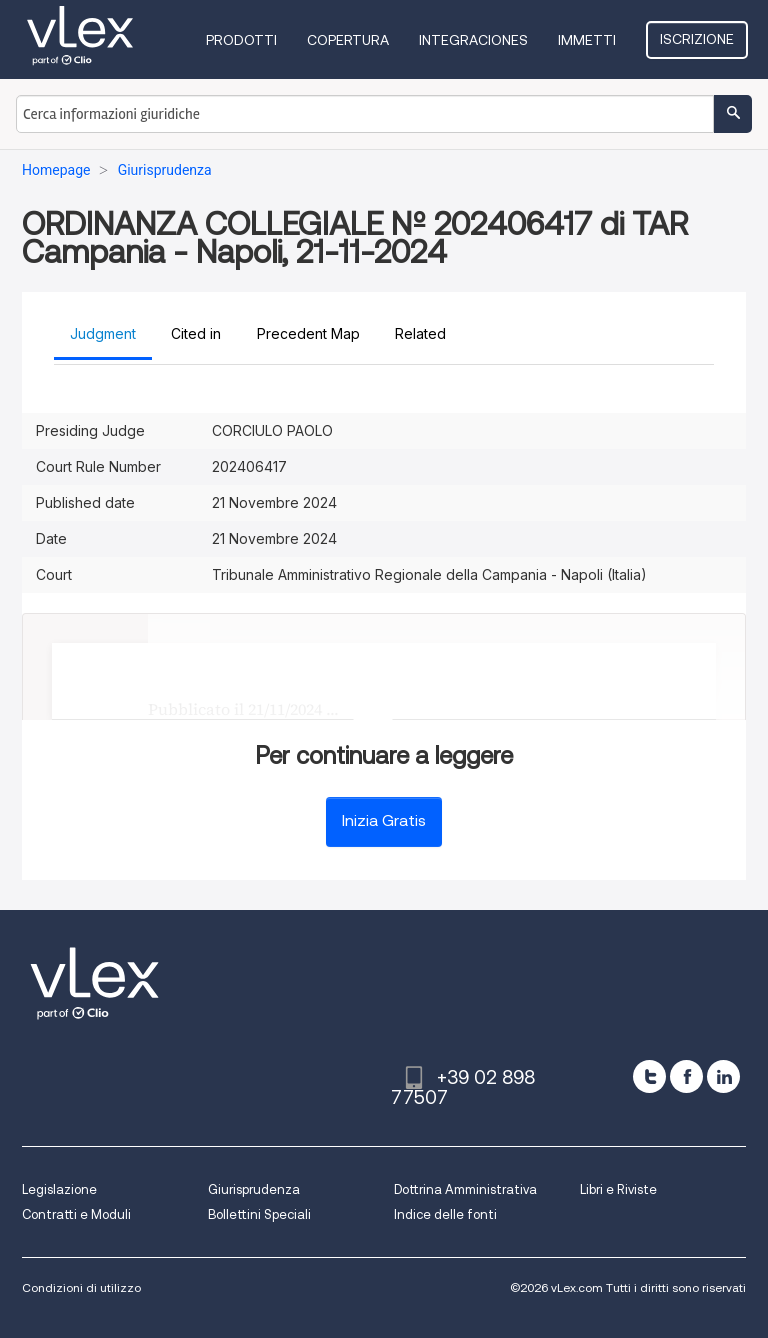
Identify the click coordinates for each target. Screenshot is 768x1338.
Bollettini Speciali (259, 1214)
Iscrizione (697, 39)
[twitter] (649, 1076)
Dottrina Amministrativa (465, 1189)
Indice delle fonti (445, 1214)
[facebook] (686, 1076)
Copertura (348, 40)
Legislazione (59, 1189)
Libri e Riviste (618, 1189)
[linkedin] (723, 1076)
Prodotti (241, 40)
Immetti (587, 40)
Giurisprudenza (254, 1189)
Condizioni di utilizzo (81, 1287)
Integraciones (473, 40)
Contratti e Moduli (76, 1214)
